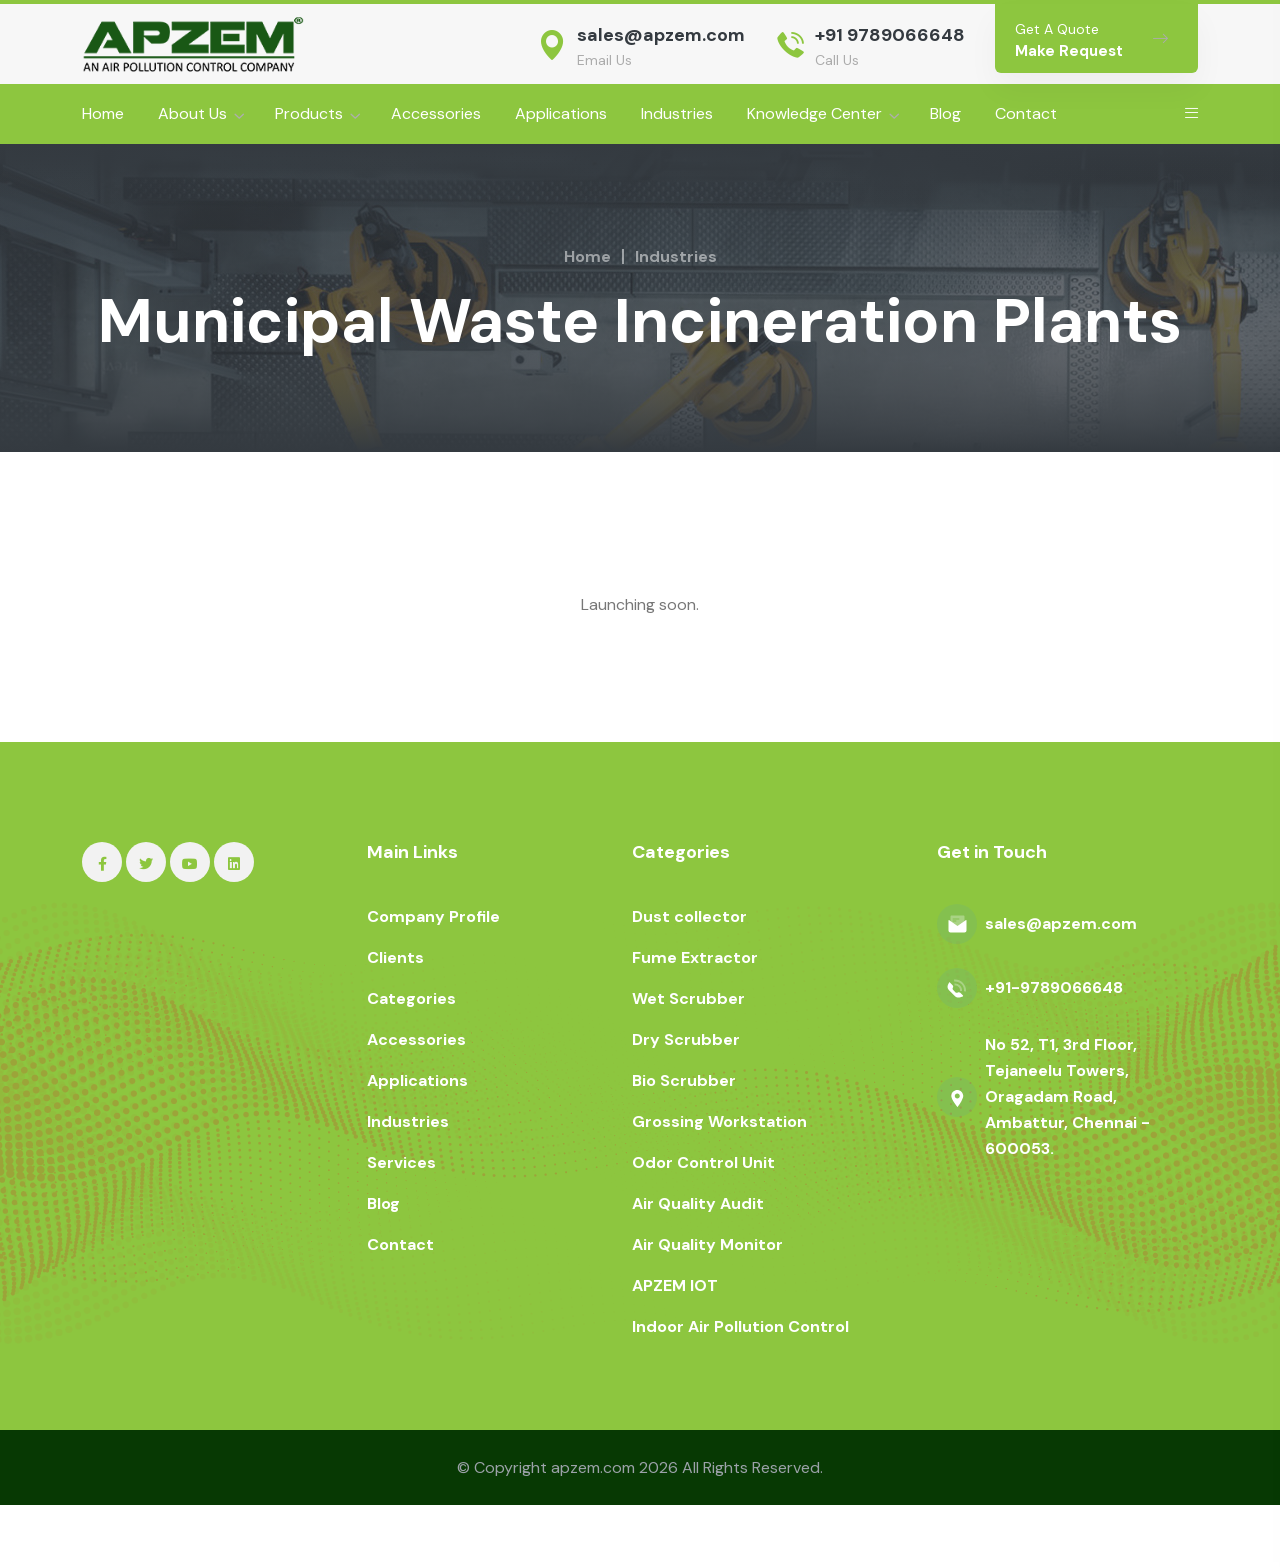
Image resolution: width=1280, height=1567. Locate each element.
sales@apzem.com (661, 35)
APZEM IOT (675, 1347)
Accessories (436, 113)
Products (309, 113)
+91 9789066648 (890, 35)
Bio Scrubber (684, 1142)
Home (103, 113)
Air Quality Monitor (707, 1306)
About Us (192, 113)
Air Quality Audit (698, 1265)
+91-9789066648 (1054, 1049)
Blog (945, 113)
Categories (411, 1060)
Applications (561, 113)
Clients (395, 1019)
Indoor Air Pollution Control (740, 1388)
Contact (1026, 113)
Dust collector (689, 978)
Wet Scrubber (688, 1060)
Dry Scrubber (686, 1101)
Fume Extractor (695, 1019)
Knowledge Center (814, 113)
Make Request (1069, 51)
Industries (677, 113)
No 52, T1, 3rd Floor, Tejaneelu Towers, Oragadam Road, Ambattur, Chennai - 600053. (1067, 1158)
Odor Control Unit (703, 1224)
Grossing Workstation (719, 1183)
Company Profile (433, 978)
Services (401, 1224)
